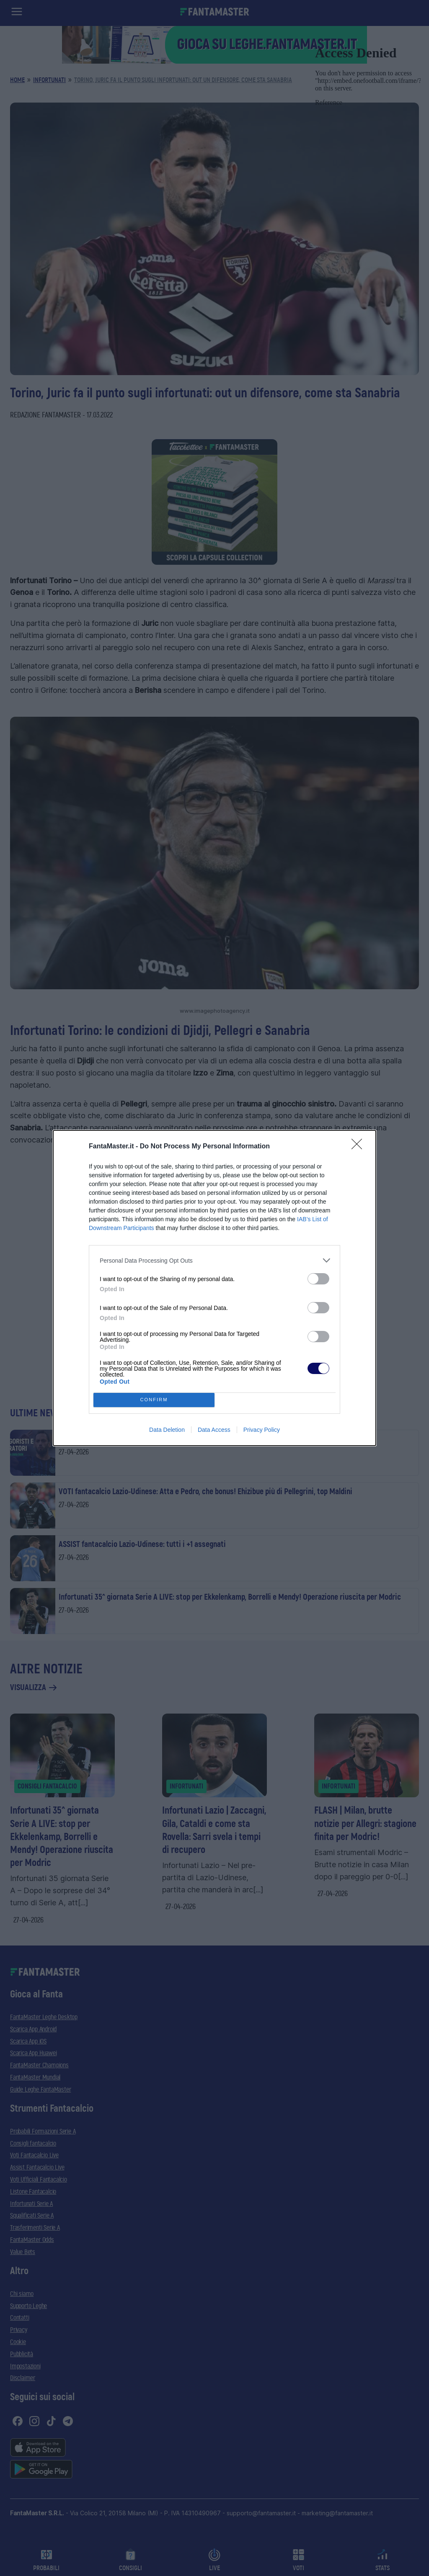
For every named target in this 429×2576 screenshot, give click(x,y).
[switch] (318, 1278)
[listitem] (214, 1260)
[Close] (359, 1147)
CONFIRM (154, 1400)
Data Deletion (167, 1429)
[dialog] (214, 1288)
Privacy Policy (261, 1429)
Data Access (214, 1429)
